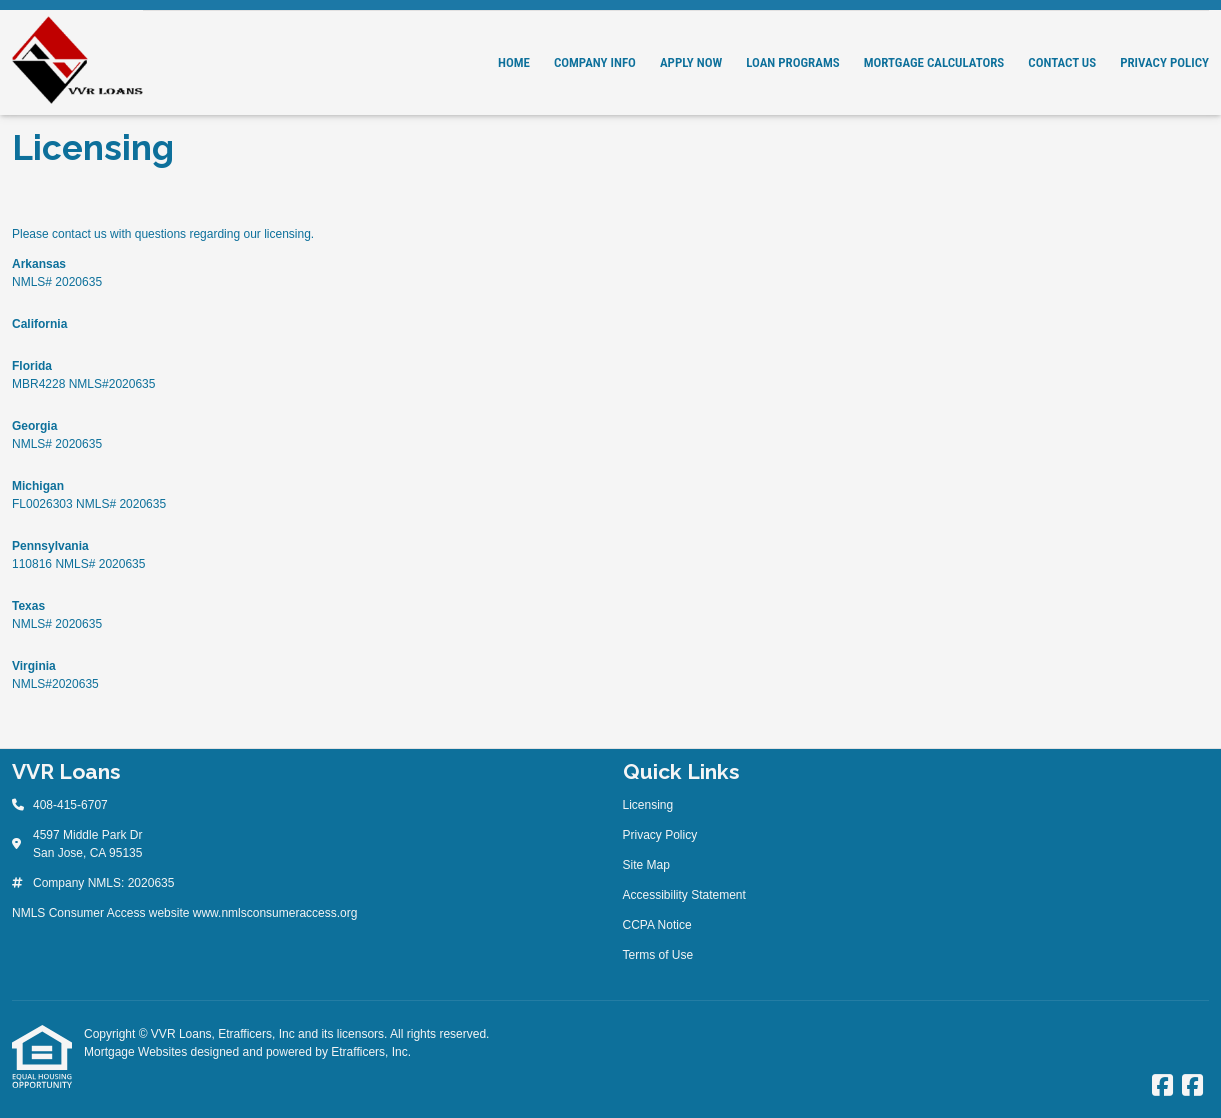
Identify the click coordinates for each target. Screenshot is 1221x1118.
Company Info (595, 62)
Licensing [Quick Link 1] (648, 805)
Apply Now (691, 62)
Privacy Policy (1164, 62)
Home (514, 62)
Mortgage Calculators (934, 62)
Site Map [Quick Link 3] (646, 865)
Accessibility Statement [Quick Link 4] (684, 895)
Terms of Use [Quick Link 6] (658, 955)
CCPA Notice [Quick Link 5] (657, 925)
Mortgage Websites (137, 1052)
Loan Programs (792, 62)
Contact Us (1062, 62)
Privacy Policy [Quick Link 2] (660, 835)
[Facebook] (1162, 1086)
